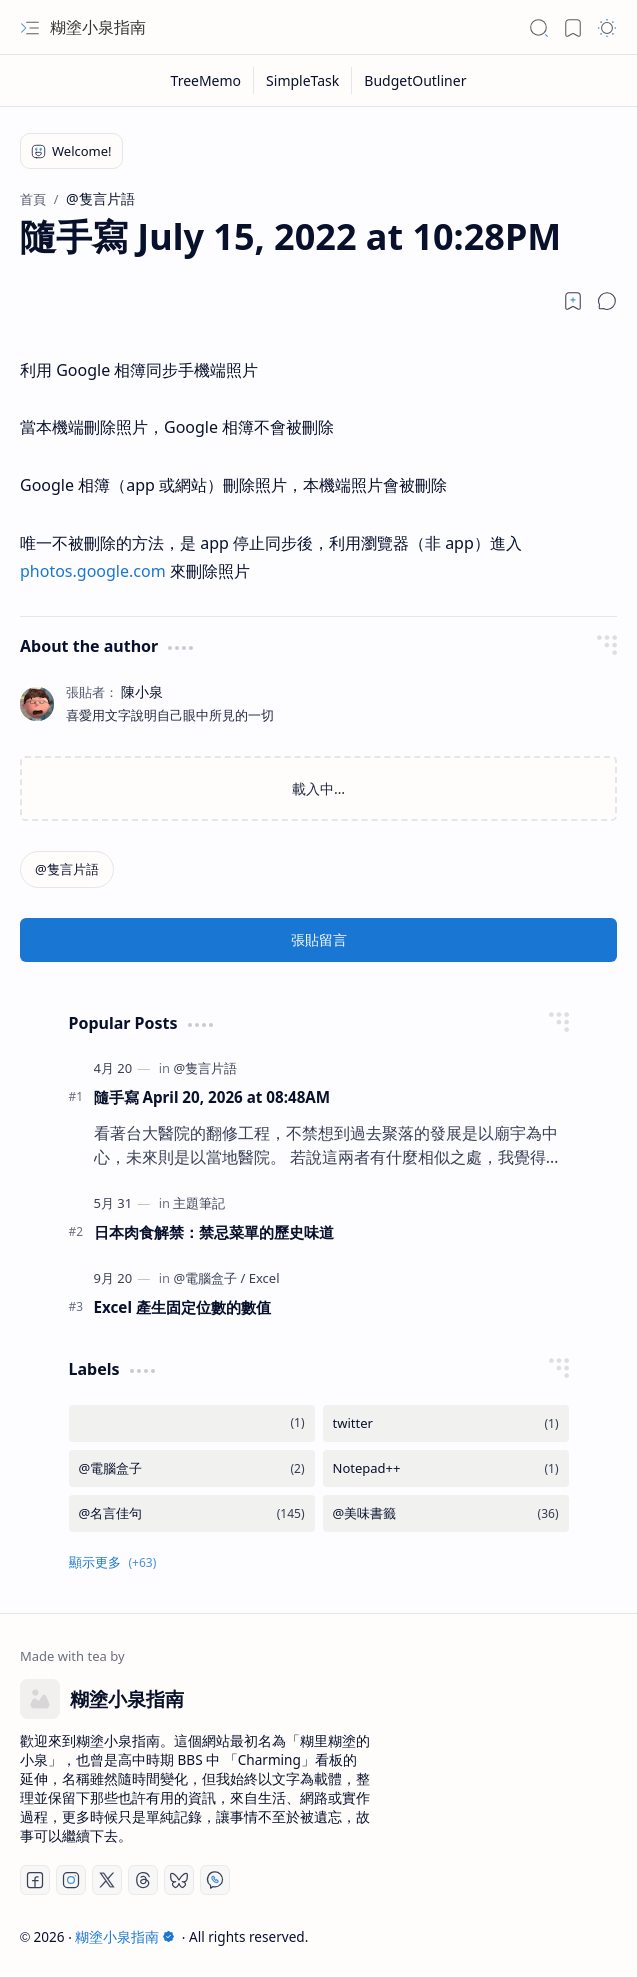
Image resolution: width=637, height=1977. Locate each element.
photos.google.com (93, 571)
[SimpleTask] (303, 80)
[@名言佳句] (192, 1513)
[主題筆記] (199, 1203)
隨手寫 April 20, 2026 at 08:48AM (212, 1097)
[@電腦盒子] (209, 1278)
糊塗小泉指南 (98, 27)
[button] (30, 28)
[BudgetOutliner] (415, 80)
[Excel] (264, 1278)
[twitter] (446, 1423)
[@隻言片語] (67, 869)
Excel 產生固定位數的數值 (182, 1307)
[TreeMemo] (207, 80)
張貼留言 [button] (319, 939)
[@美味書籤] (446, 1513)
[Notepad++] (446, 1468)
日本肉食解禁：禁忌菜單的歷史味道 (214, 1232)
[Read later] (573, 301)
